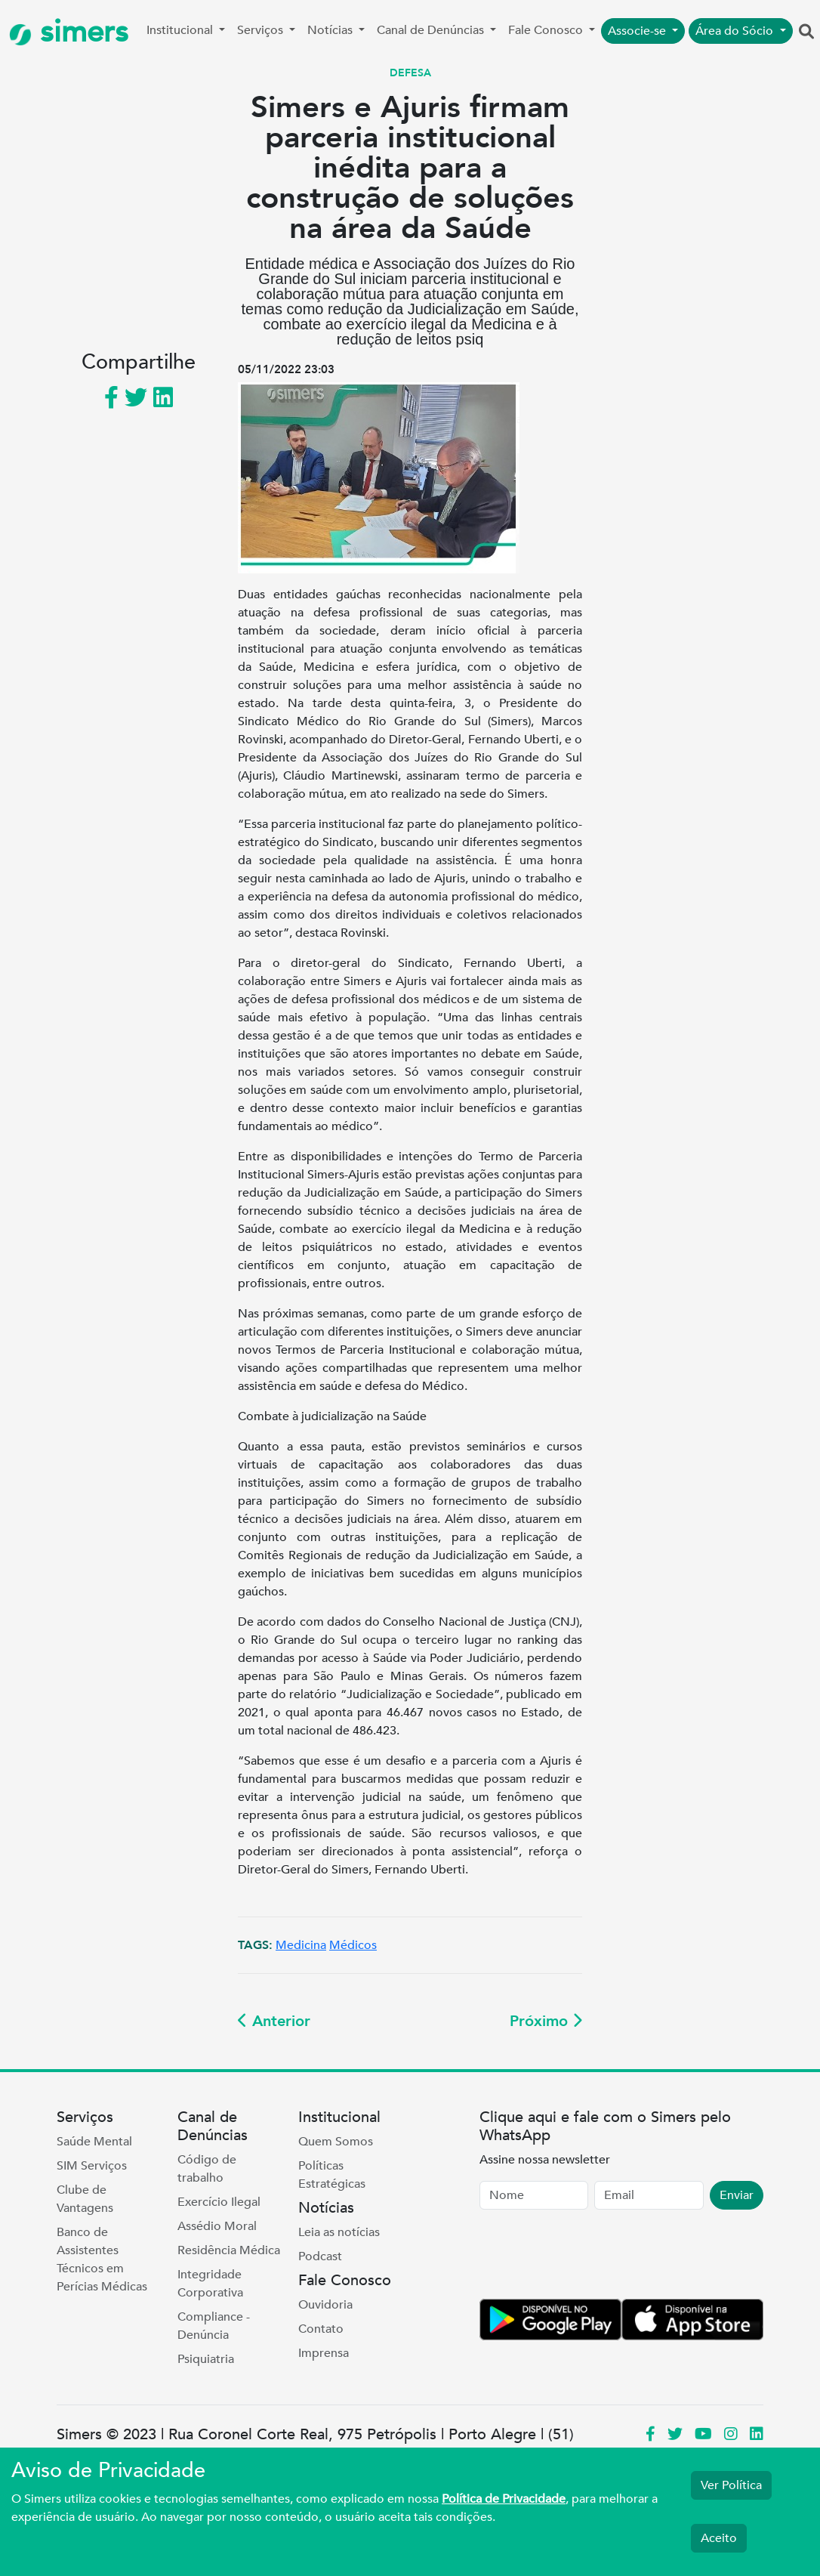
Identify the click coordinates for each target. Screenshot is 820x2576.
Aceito (719, 2538)
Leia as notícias (339, 2232)
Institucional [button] (181, 30)
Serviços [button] (261, 30)
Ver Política (731, 2485)
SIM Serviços (92, 2165)
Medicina (301, 1945)
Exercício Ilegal (218, 2202)
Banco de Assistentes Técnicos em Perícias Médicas (102, 2259)
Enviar (737, 2195)
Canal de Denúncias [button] (432, 30)
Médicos (353, 1945)
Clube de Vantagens (85, 2199)
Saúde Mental (94, 2141)
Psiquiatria (205, 2359)
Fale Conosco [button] (547, 30)
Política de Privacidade (504, 2499)
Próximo (546, 2021)
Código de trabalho (206, 2168)
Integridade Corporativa (210, 2283)
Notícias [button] (331, 30)
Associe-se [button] (638, 31)
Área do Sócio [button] (735, 31)
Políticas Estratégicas (331, 2174)
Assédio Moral (217, 2226)
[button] (806, 32)
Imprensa (323, 2353)
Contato (321, 2329)
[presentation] (594, 2257)
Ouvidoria (325, 2304)
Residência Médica (228, 2250)
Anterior (274, 2021)
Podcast (320, 2256)
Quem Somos (335, 2141)
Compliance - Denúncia (213, 2326)
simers (68, 32)
